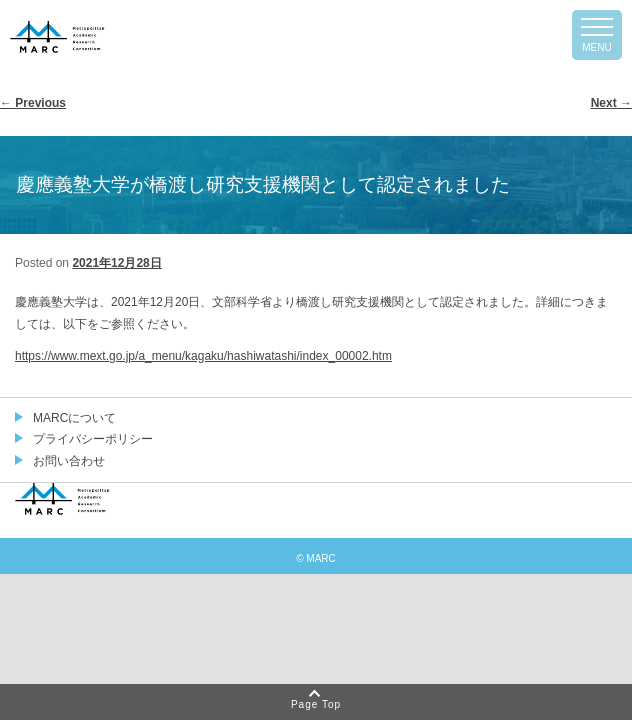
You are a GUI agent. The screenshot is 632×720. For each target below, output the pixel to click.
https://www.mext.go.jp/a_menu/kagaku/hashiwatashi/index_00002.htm (203, 356)
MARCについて (74, 418)
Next (611, 103)
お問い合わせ (69, 461)
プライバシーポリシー (93, 439)
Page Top (316, 704)
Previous (33, 103)
